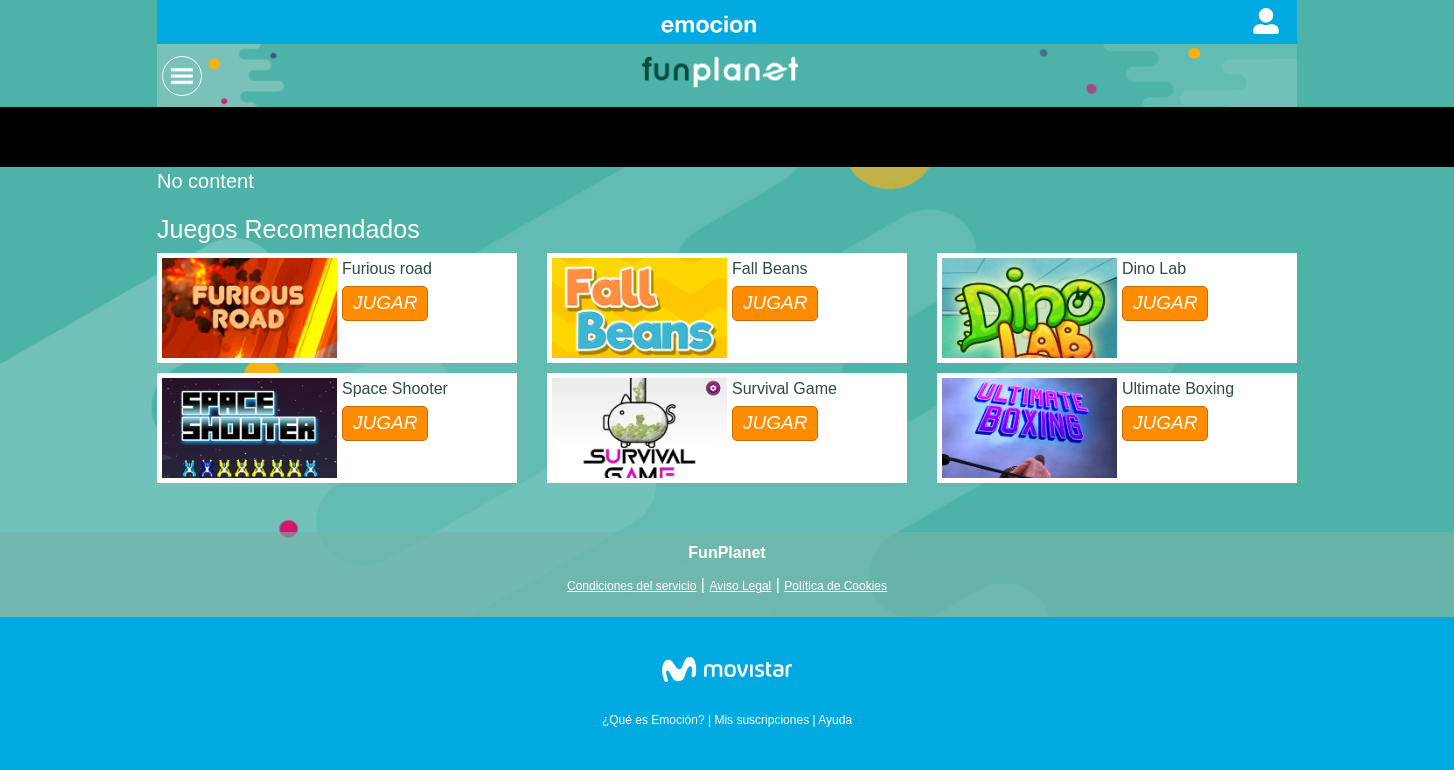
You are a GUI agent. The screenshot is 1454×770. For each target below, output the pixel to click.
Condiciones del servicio (631, 586)
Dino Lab (1154, 268)
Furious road (387, 268)
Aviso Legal (740, 586)
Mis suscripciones (761, 720)
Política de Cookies (835, 586)
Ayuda (835, 720)
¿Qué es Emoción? (653, 720)
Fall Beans (770, 268)
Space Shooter (395, 388)
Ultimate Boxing (1178, 388)
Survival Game (784, 388)
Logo (722, 70)
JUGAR (385, 302)
